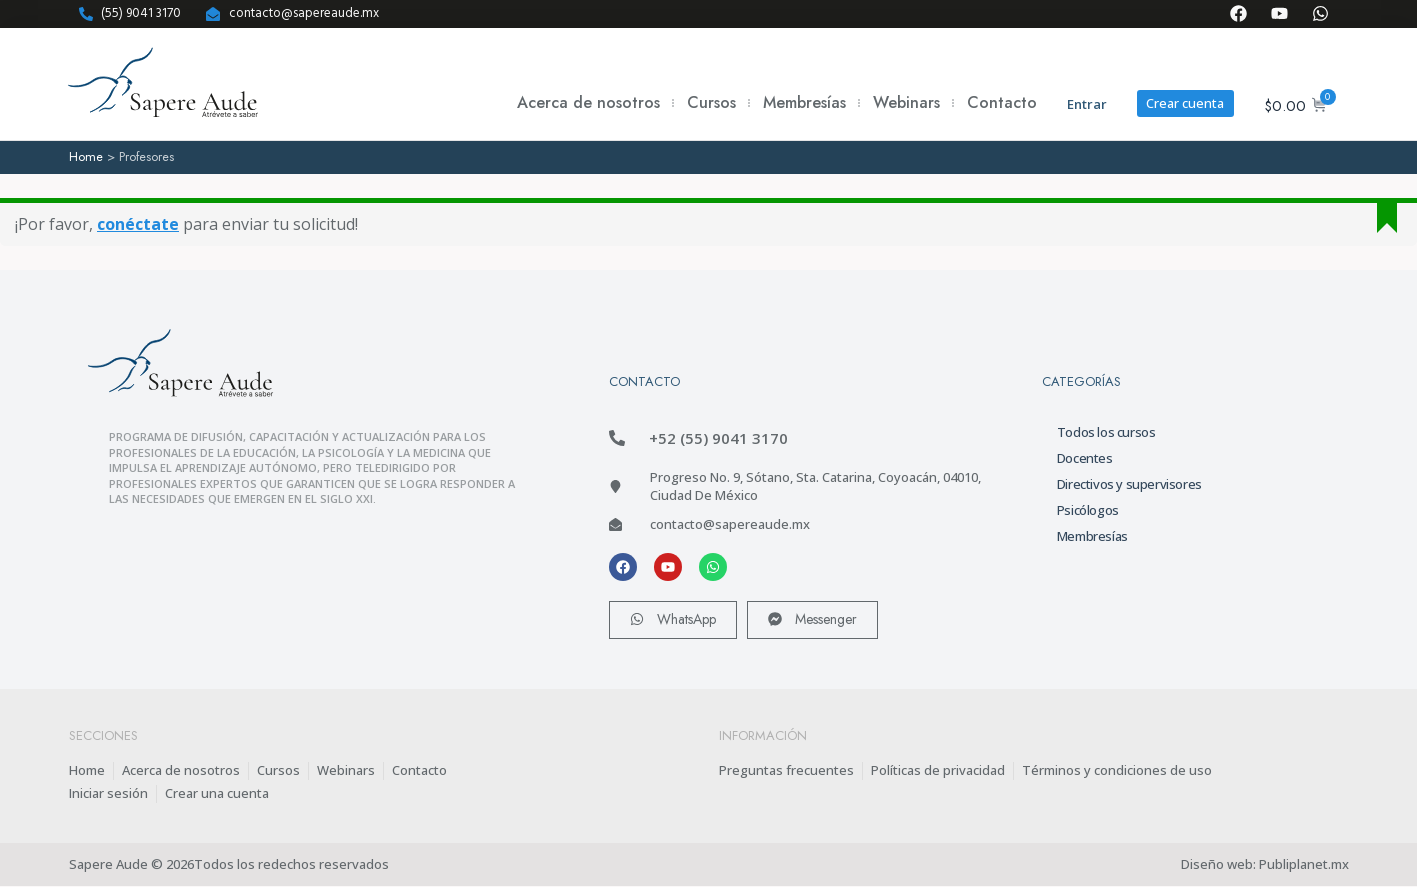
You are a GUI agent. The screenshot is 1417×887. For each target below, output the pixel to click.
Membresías (803, 102)
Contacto (1001, 102)
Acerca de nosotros (587, 102)
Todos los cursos (1106, 431)
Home (86, 156)
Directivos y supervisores (1129, 483)
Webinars (905, 102)
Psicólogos (1088, 509)
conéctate (138, 224)
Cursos (710, 102)
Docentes (1085, 457)
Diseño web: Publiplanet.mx (1265, 865)
